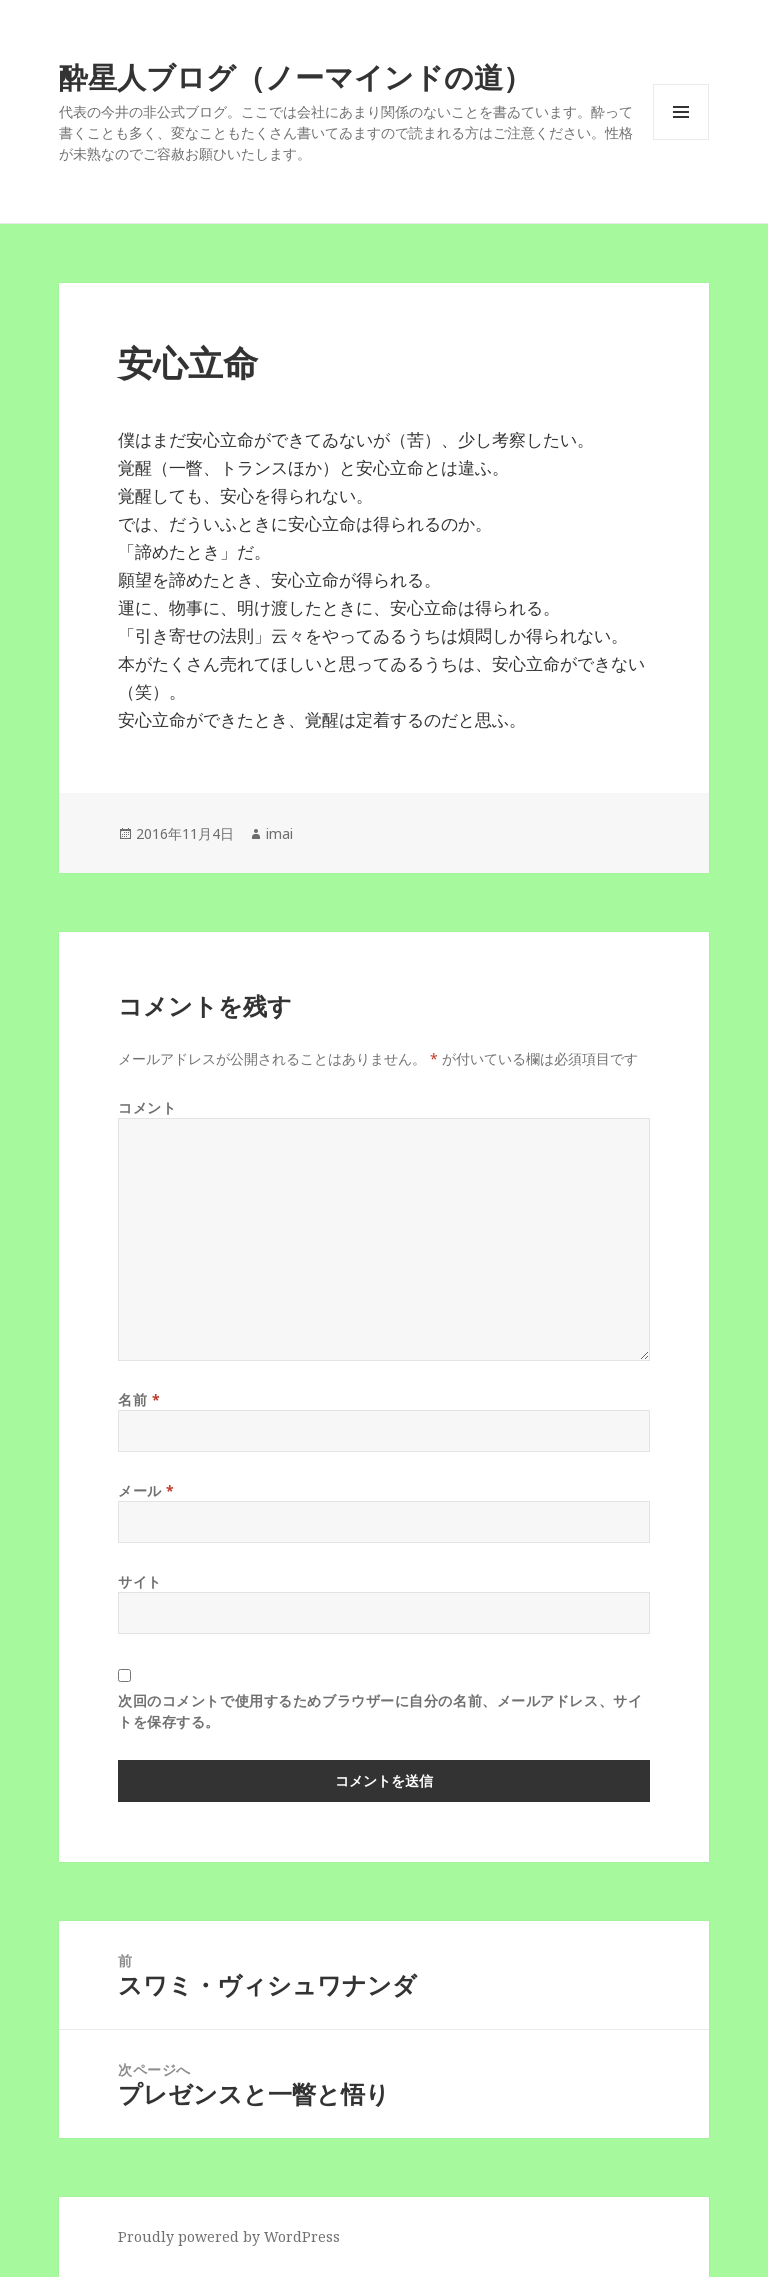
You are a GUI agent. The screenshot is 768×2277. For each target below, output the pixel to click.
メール (146, 1490)
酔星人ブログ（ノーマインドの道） (295, 76)
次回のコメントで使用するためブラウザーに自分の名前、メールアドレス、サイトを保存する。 (380, 1711)
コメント (147, 1107)
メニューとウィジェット (681, 139)
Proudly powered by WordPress (229, 2236)
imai (279, 833)
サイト (140, 1581)
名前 (139, 1399)
